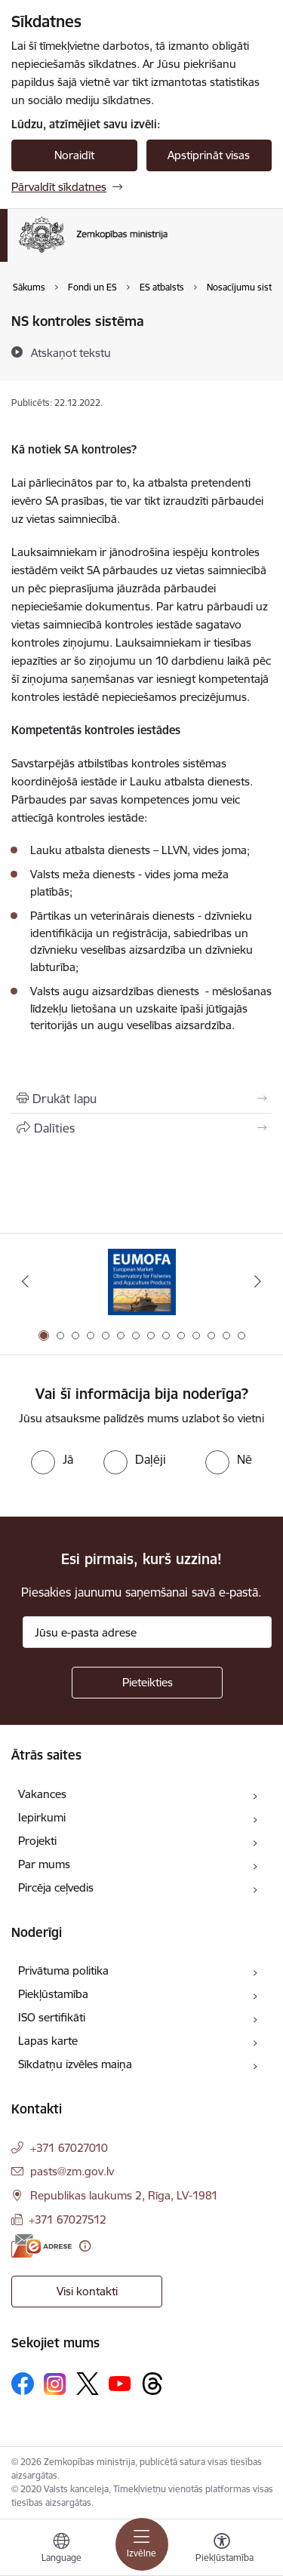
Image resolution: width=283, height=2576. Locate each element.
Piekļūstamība (53, 1994)
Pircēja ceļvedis (56, 1887)
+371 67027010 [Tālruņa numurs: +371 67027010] (69, 2148)
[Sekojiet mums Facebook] (22, 2383)
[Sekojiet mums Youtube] (120, 2383)
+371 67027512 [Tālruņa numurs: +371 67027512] (67, 2219)
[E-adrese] (41, 2245)
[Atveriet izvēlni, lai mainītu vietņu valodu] (61, 2549)
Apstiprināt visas (209, 155)
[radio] (52, 1459)
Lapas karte (48, 2040)
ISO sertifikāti (51, 2017)
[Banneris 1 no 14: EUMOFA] (142, 1281)
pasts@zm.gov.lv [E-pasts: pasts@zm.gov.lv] (72, 2171)
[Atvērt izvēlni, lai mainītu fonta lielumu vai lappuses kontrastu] (221, 2549)
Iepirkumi (42, 1817)
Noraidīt (74, 155)
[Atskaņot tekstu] (71, 352)
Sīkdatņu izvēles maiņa (75, 2064)
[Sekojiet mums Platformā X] (87, 2383)
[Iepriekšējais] (25, 1281)
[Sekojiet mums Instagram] (55, 2384)
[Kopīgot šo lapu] (141, 1128)
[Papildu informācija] (85, 2246)
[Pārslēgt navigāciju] (141, 2544)
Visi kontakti (87, 2291)
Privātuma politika (63, 1970)
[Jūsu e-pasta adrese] (147, 1632)
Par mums (44, 1864)
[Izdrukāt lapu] (141, 1098)
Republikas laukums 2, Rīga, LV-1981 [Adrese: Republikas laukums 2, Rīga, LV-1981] (124, 2195)
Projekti (37, 1841)
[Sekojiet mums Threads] (152, 2383)
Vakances (42, 1794)
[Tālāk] (258, 1281)
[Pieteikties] (147, 1682)
